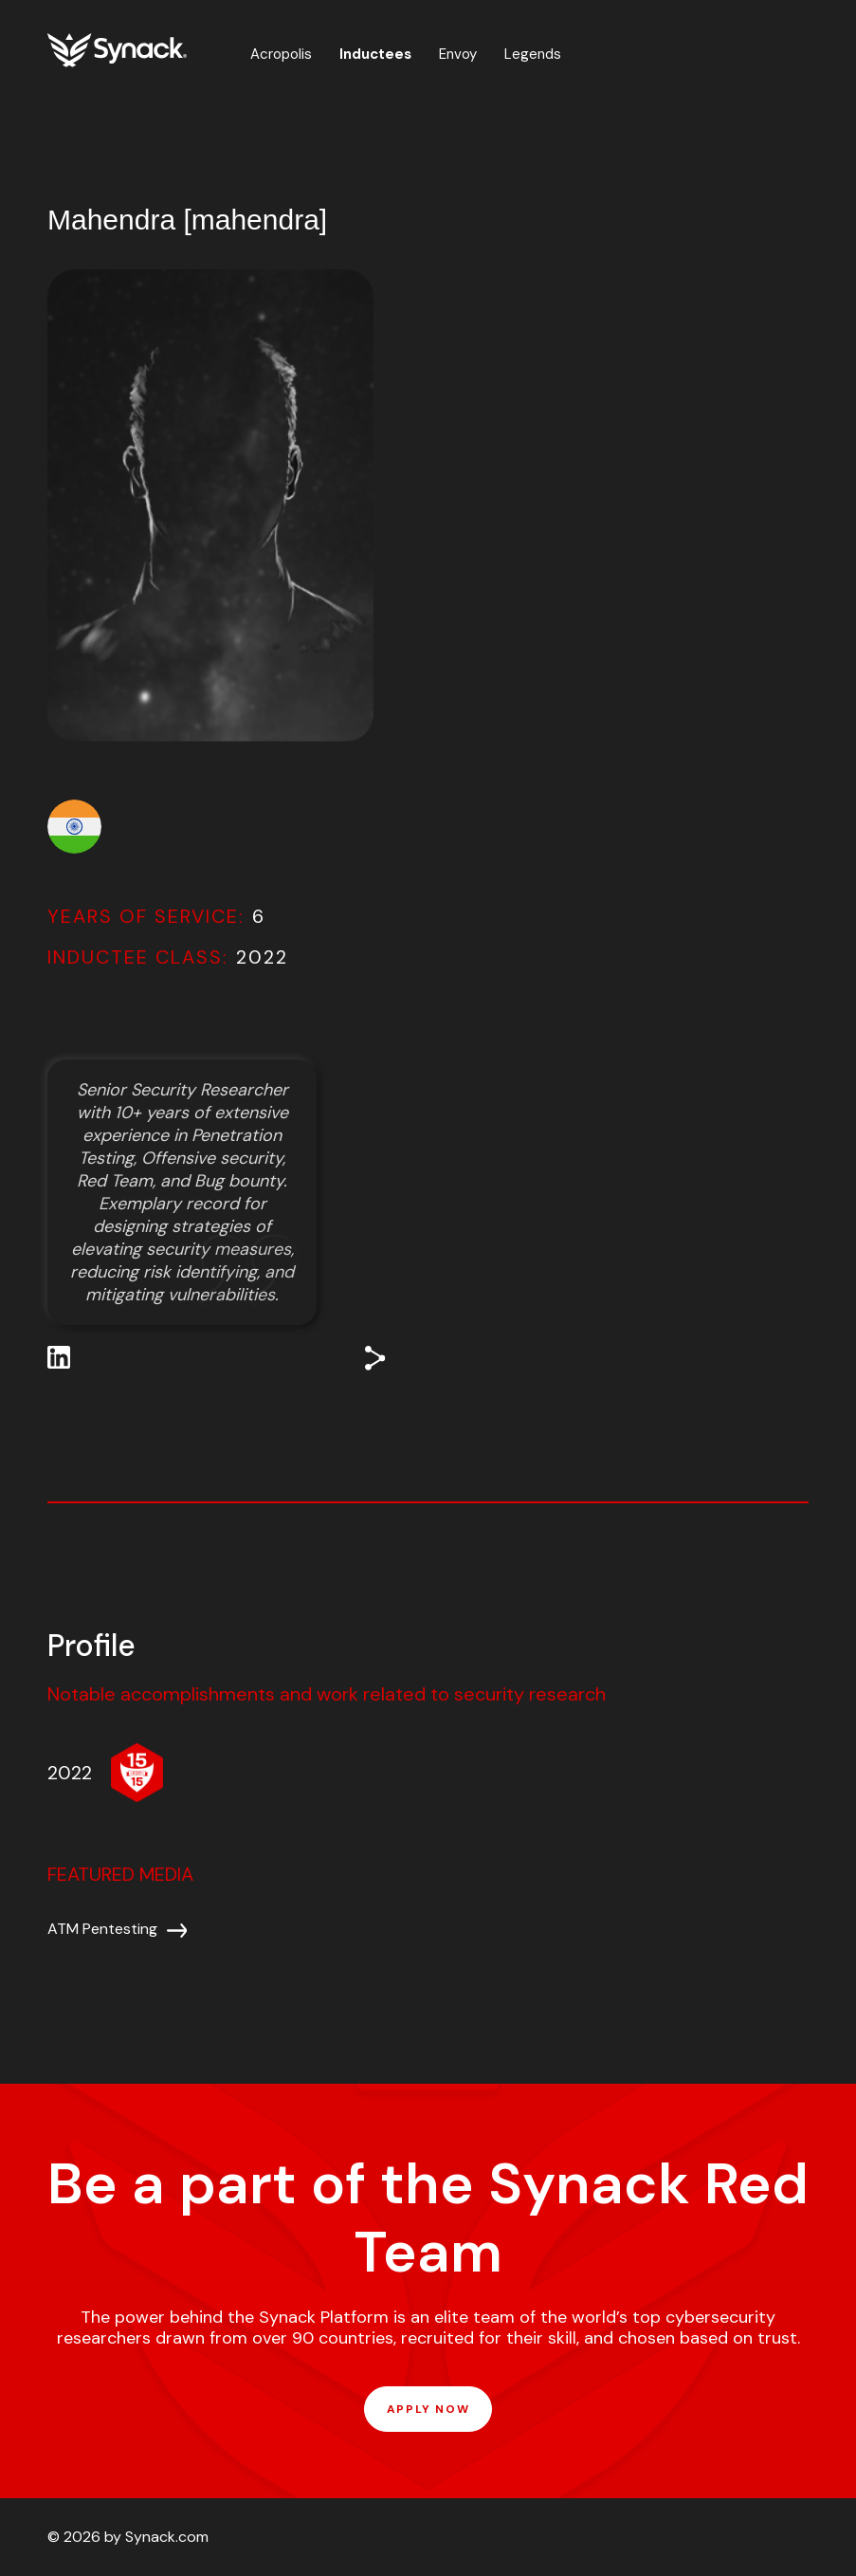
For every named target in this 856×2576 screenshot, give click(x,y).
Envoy (458, 54)
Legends (532, 54)
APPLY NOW (428, 2409)
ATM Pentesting (102, 1929)
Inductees (375, 54)
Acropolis (281, 54)
